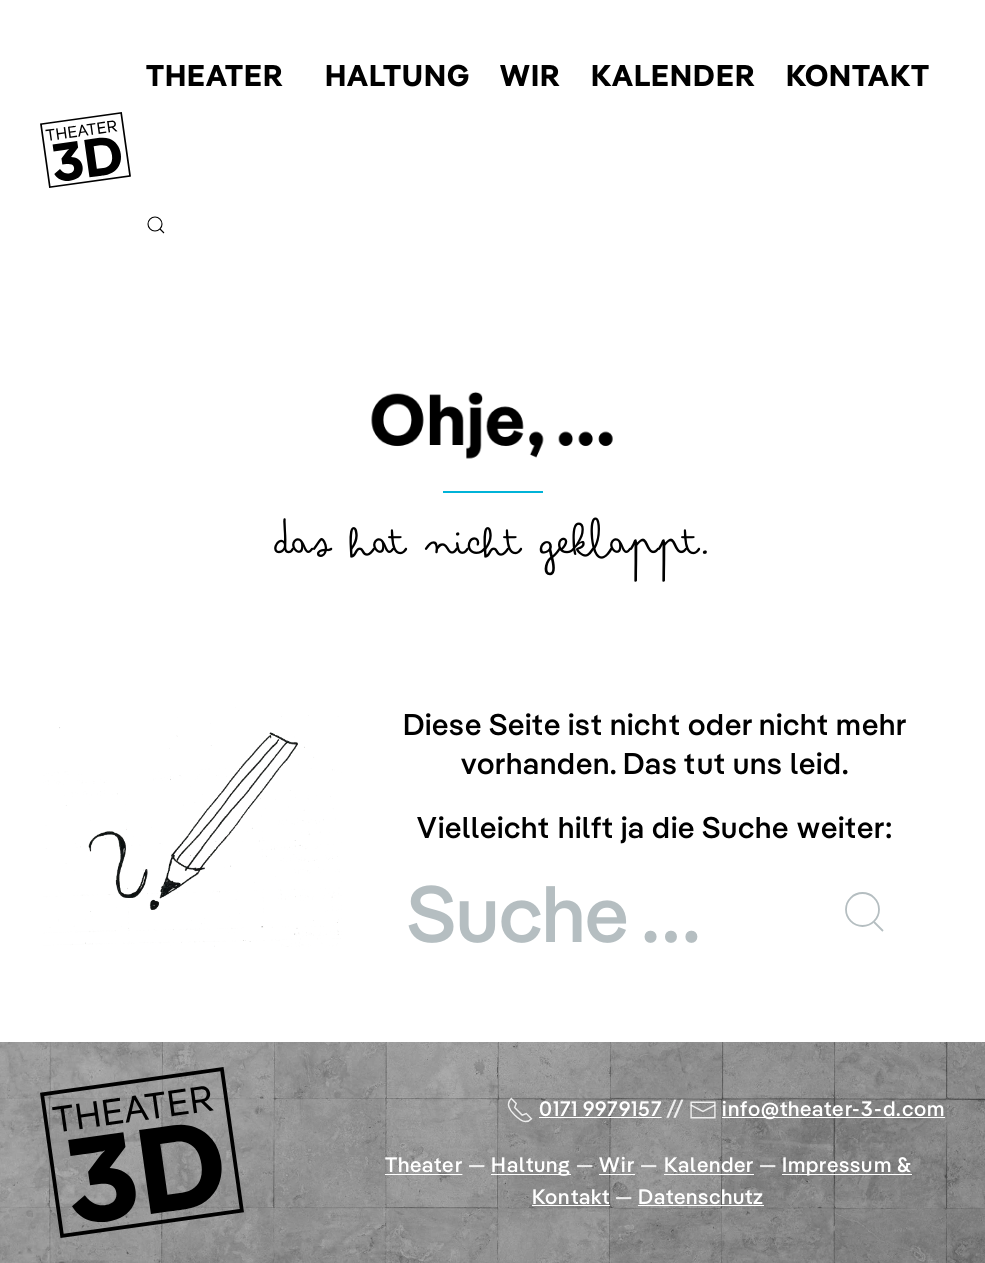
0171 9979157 (600, 1108)
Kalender (673, 75)
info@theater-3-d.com (833, 1108)
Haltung (397, 75)
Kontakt (858, 75)
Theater (215, 75)
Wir (530, 75)
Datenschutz (701, 1196)
